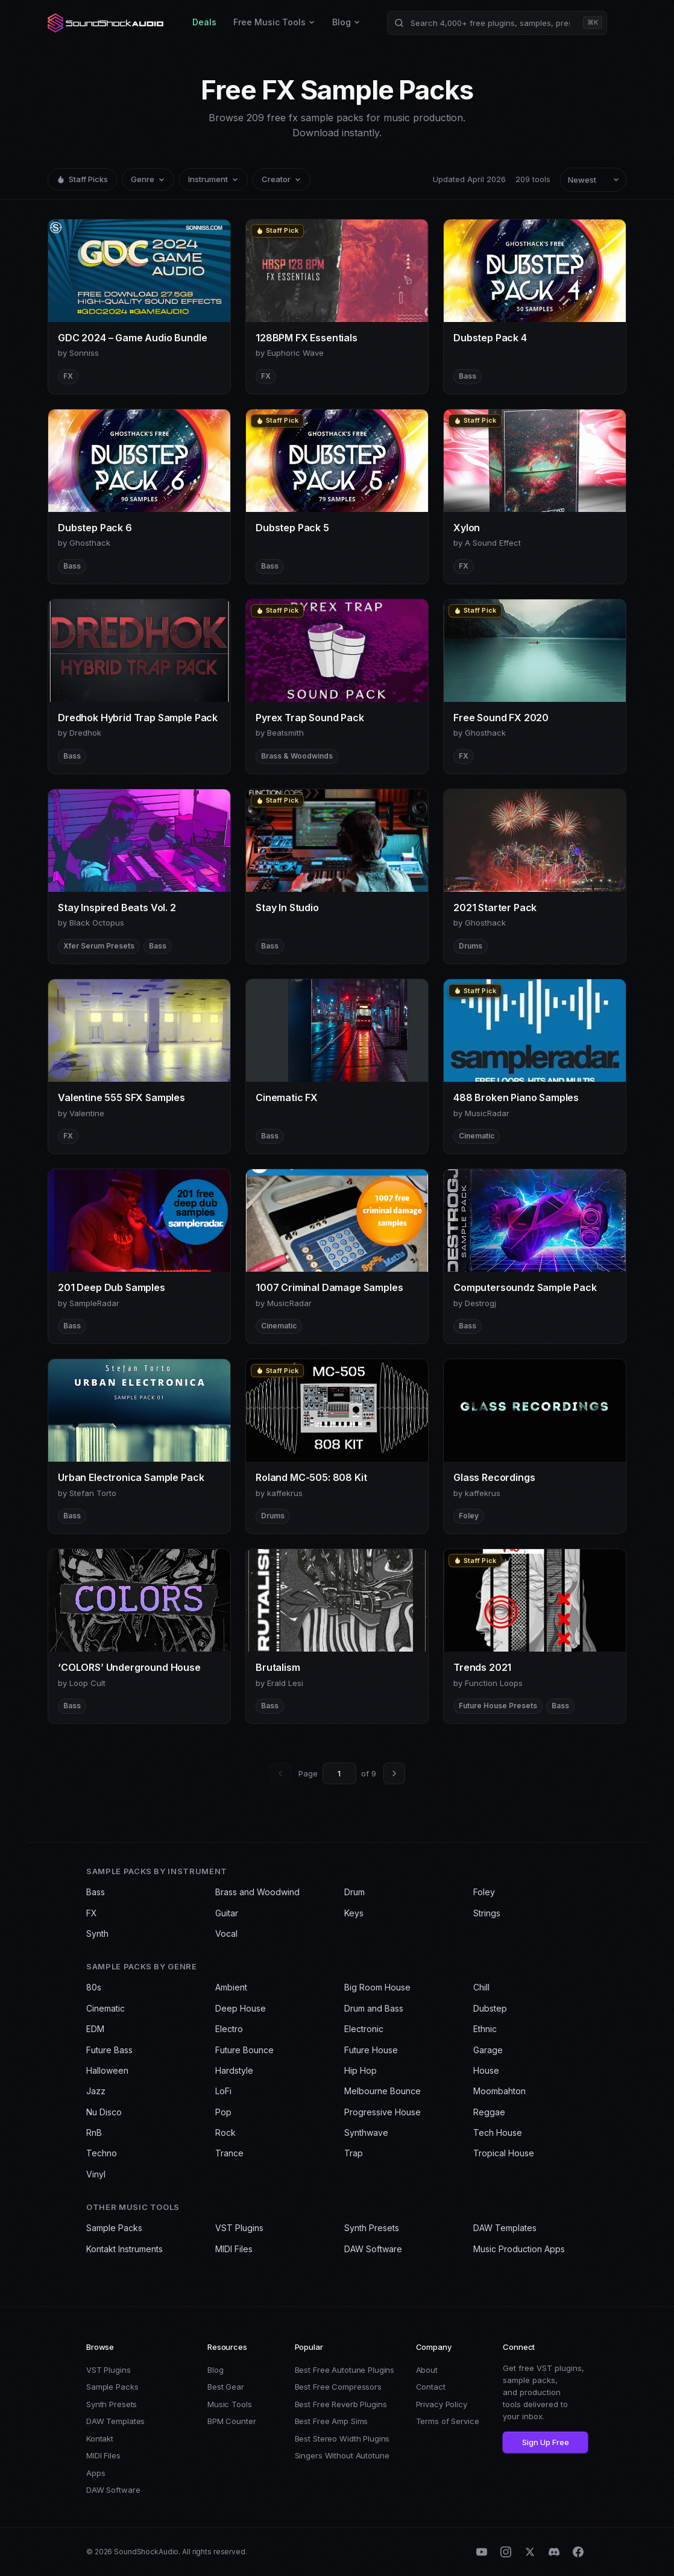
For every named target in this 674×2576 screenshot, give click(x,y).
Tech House (497, 2132)
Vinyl (96, 2174)
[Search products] (497, 23)
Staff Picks (82, 179)
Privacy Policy (441, 2404)
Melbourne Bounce (382, 2091)
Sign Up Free (545, 2442)
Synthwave (366, 2132)
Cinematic (105, 2008)
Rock (225, 2132)
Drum (354, 1892)
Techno (101, 2153)
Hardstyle (234, 2070)
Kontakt (99, 2438)
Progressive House (382, 2112)
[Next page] (394, 1773)
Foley (484, 1892)
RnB (94, 2132)
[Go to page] (339, 1773)
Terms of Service (447, 2421)
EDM (95, 2029)
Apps (95, 2473)
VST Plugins (239, 2228)
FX (91, 1913)
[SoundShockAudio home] (107, 23)
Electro (229, 2029)
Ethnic (485, 2029)
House (486, 2070)
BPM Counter (231, 2421)
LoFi (223, 2091)
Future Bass (109, 2050)
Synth (97, 1933)
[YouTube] (481, 2552)
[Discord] (554, 2552)
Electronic (363, 2029)
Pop (223, 2112)
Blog (346, 22)
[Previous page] (280, 1773)
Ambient (231, 1987)
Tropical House (503, 2153)
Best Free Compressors (338, 2386)
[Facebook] (578, 2552)
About (427, 2370)
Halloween (107, 2070)
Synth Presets (371, 2228)
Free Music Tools (274, 22)
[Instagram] (505, 2552)
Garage (488, 2050)
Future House (371, 2050)
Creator (281, 179)
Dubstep (490, 2008)
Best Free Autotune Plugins (345, 2370)
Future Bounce (244, 2050)
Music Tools (229, 2404)
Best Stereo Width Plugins (342, 2438)
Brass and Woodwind (257, 1892)
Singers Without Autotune (342, 2455)
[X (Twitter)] (530, 2552)
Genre (148, 179)
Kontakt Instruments (124, 2249)
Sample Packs (114, 2228)
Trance (229, 2153)
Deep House (240, 2008)
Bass (95, 1892)
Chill (481, 1987)
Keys (354, 1913)
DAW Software (373, 2249)
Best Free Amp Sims (331, 2421)
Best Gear (225, 2386)
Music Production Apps (519, 2249)
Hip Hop (360, 2070)
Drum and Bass (373, 2008)
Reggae (489, 2112)
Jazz (96, 2091)
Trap (353, 2153)
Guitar (226, 1913)
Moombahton (499, 2091)
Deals (204, 22)
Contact (431, 2386)
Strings (486, 1913)
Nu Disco (104, 2112)
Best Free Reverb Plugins (341, 2404)
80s (93, 1987)
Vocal (226, 1933)
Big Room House (377, 1987)
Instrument (213, 179)
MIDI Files (234, 2249)
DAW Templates (505, 2228)
